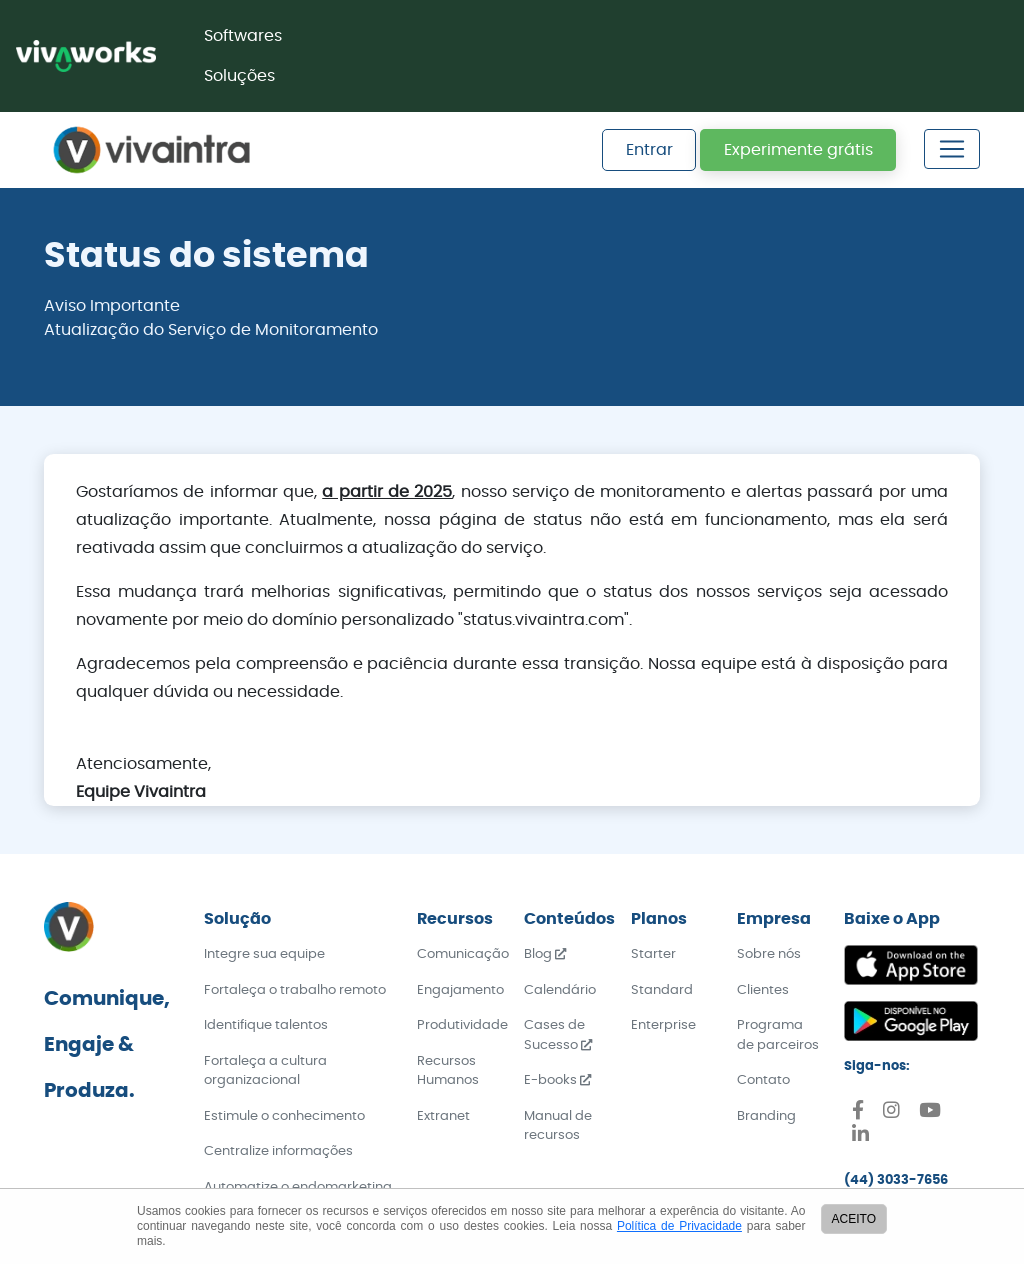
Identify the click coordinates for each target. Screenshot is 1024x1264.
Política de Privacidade (679, 1226)
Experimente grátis (798, 150)
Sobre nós (769, 954)
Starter (653, 954)
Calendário (560, 990)
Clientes (763, 990)
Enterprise (663, 1025)
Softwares (243, 36)
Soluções (239, 76)
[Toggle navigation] (952, 149)
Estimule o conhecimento (284, 1116)
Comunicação (463, 954)
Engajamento (460, 990)
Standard (662, 990)
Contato (763, 1080)
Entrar (649, 150)
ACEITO (854, 1219)
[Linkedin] (860, 1137)
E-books (557, 1080)
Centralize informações (278, 1151)
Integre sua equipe (264, 954)
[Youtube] (930, 1113)
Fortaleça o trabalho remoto (295, 990)
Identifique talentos (266, 1025)
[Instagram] (891, 1113)
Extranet (443, 1116)
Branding (766, 1116)
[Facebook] (858, 1113)
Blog (545, 954)
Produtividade (462, 1025)
